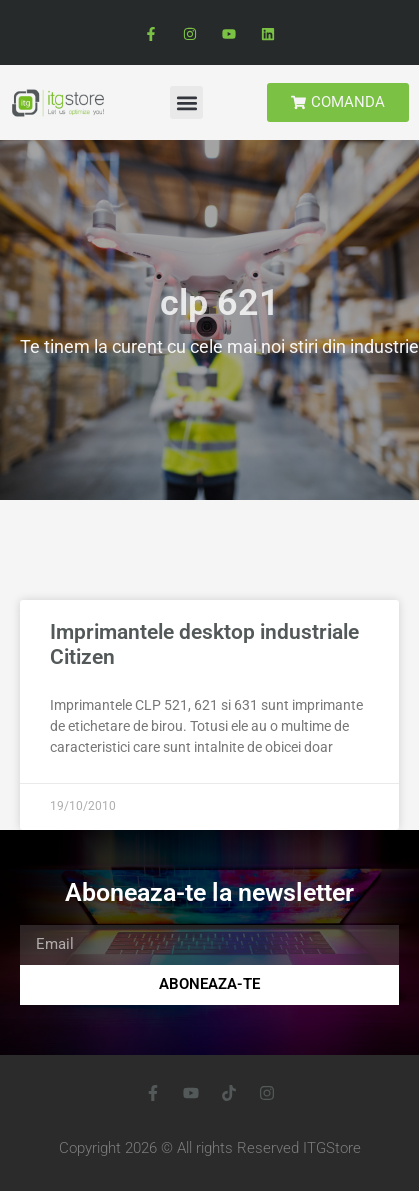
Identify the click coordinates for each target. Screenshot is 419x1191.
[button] (186, 102)
